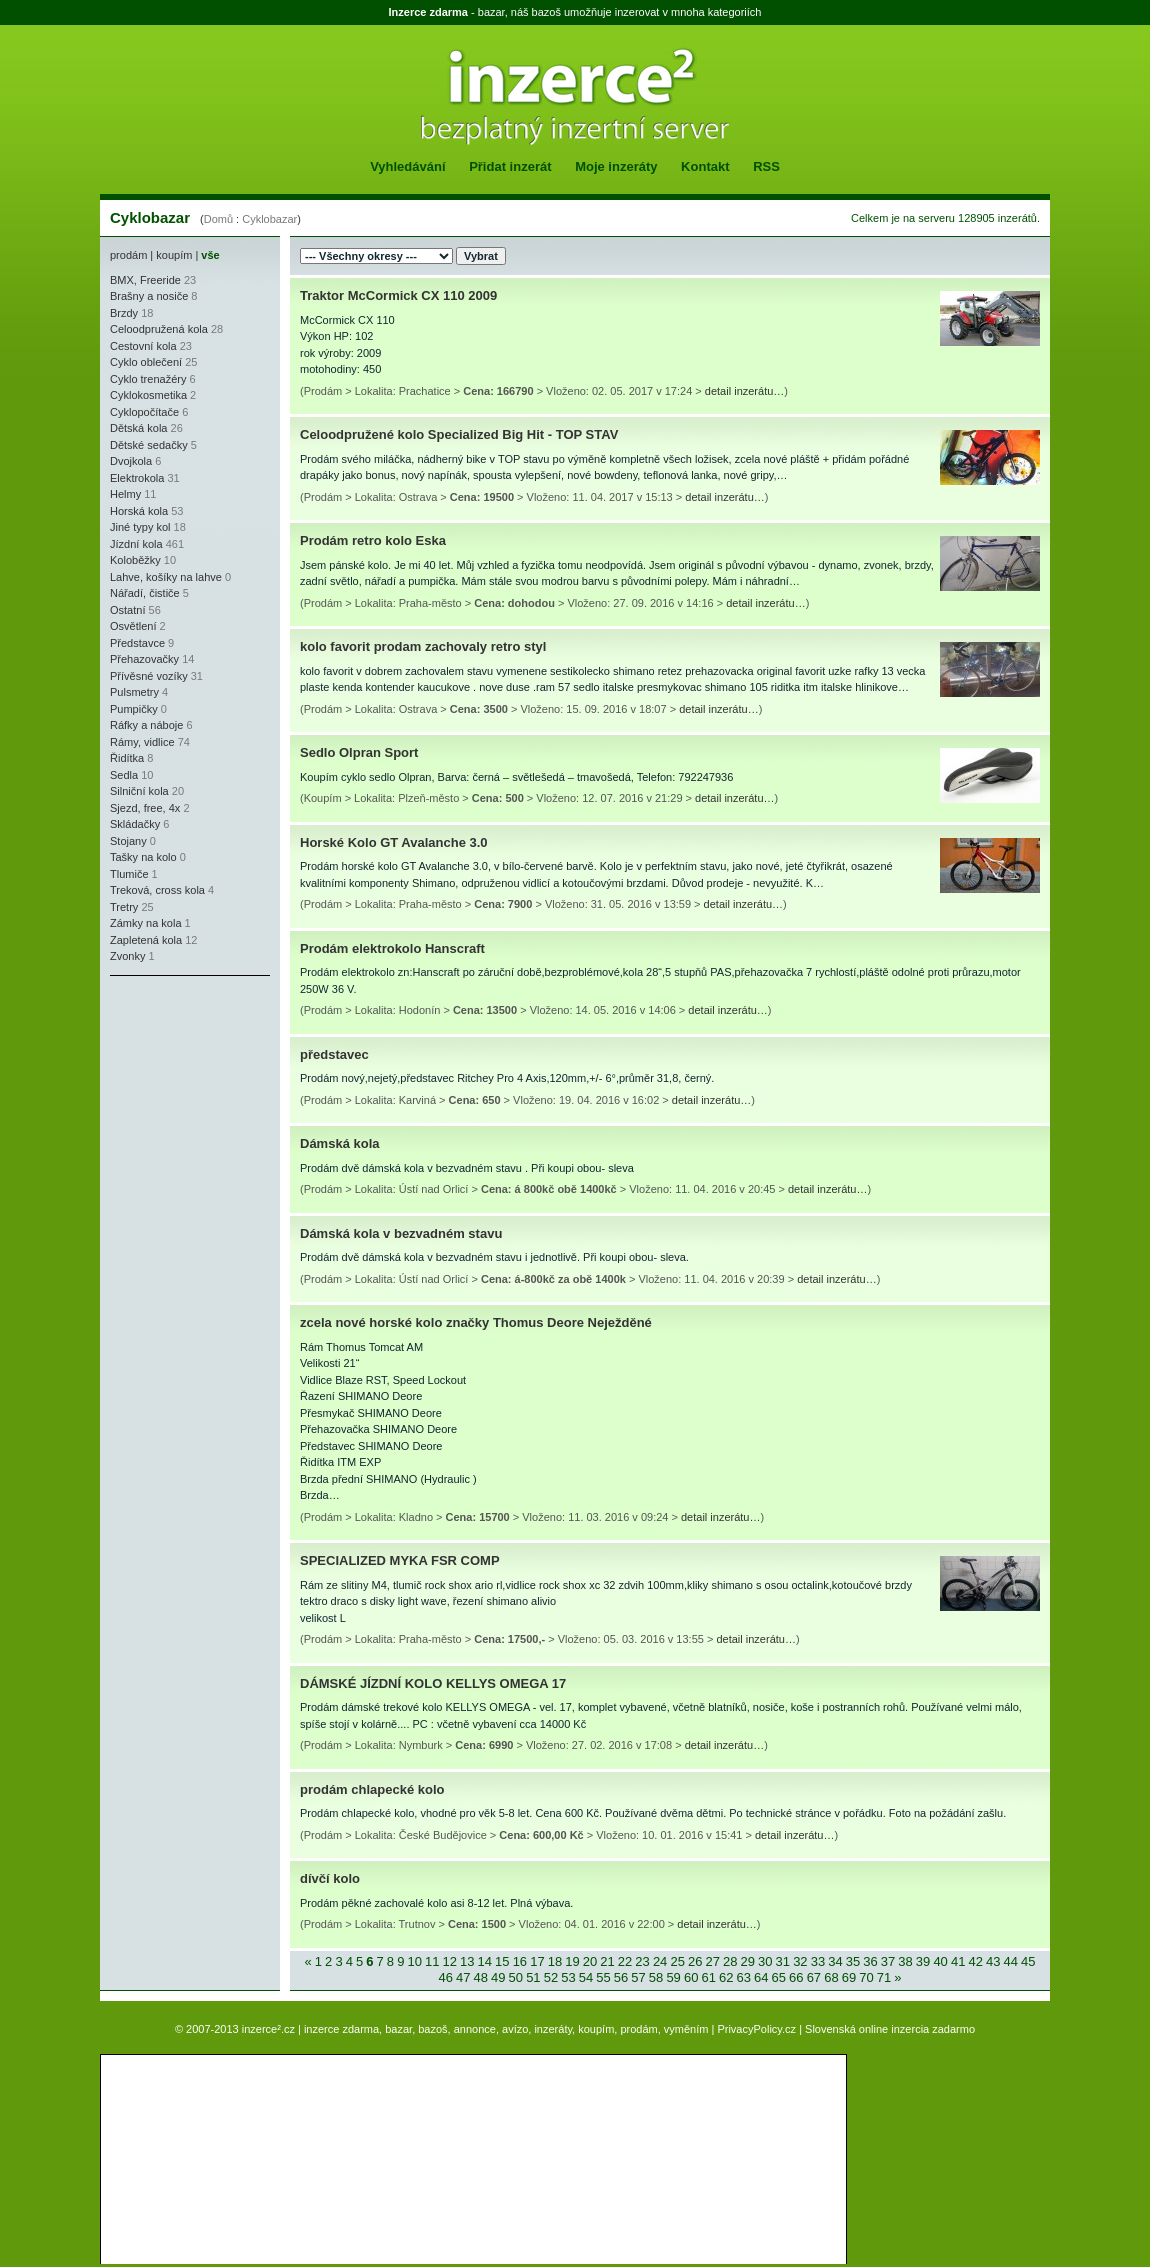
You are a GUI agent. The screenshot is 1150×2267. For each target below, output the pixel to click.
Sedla (124, 775)
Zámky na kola (146, 923)
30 (765, 1961)
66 (796, 1977)
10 (414, 1961)
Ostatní (127, 610)
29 (748, 1961)
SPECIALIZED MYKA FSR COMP (400, 1560)
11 (432, 1961)
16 (520, 1961)
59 (673, 1977)
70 (866, 1977)
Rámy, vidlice (142, 742)
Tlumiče (129, 874)
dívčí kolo (330, 1878)
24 (660, 1961)
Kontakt (705, 166)
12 (450, 1961)
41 (958, 1961)
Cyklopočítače (144, 412)
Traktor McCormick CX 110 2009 (398, 295)
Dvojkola (131, 461)
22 (625, 1961)
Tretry (124, 907)
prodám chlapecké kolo (372, 1789)
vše (210, 255)
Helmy (125, 494)
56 (621, 1977)
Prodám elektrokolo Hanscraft (392, 948)
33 (818, 1961)
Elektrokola (137, 478)
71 (884, 1977)
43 (993, 1961)
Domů (218, 219)
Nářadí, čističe (145, 593)
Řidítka (127, 758)
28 (730, 1961)
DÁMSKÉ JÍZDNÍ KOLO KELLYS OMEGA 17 (433, 1683)
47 (463, 1977)
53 (568, 1977)
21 (607, 1961)
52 (551, 1977)
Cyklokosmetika (148, 395)
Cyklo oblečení (146, 362)
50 (516, 1977)
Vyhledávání (407, 166)
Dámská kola (340, 1143)
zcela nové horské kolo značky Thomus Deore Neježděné (476, 1322)
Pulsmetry (134, 692)
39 (923, 1961)
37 (888, 1961)
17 (537, 1961)
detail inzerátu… (745, 391)
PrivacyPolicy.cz (756, 2029)
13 (467, 1961)
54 (586, 1977)
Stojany (128, 841)
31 (783, 1961)
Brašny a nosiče (149, 296)
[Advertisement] (170, 1106)
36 (870, 1961)
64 (761, 1977)
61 (708, 1977)
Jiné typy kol (140, 527)
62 (726, 1977)
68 (831, 1977)
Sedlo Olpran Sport (359, 752)
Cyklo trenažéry (148, 379)
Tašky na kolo (143, 857)
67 (814, 1977)
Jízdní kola (136, 544)
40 (940, 1961)
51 (533, 1977)
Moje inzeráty (616, 166)
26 (695, 1961)
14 (485, 1961)
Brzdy (124, 313)
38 (905, 1961)
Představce (137, 643)
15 (502, 1961)
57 (638, 1977)
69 (849, 1977)
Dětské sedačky (149, 445)
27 (712, 1961)
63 (744, 1977)
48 (481, 1977)
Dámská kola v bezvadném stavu (401, 1233)
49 (498, 1977)
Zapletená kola (146, 940)
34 (835, 1961)
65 (779, 1977)
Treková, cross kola (157, 890)
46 (445, 1977)
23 (642, 1961)
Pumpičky (134, 709)
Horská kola (139, 511)
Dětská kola (138, 428)
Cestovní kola (143, 346)
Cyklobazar (269, 219)
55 (603, 1977)
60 (691, 1977)
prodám (128, 255)
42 (975, 1961)
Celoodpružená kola (159, 329)
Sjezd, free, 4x (145, 808)
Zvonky (127, 956)
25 (677, 1961)
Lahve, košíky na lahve (166, 577)
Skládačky (135, 824)
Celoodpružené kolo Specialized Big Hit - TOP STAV (459, 434)
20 (590, 1961)
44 (1011, 1961)
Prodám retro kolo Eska (373, 540)
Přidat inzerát (510, 166)
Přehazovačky (144, 659)
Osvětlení (133, 626)
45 (1028, 1961)
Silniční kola (139, 791)
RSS (766, 166)
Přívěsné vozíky (149, 676)
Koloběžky (135, 560)
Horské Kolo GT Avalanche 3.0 (394, 842)
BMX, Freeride (145, 280)
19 (572, 1961)
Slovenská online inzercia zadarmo (890, 2029)
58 (656, 1977)
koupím (174, 255)
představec (334, 1054)
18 (555, 1961)
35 (853, 1961)
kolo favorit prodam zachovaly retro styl (423, 646)
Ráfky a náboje (146, 725)
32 (800, 1961)
